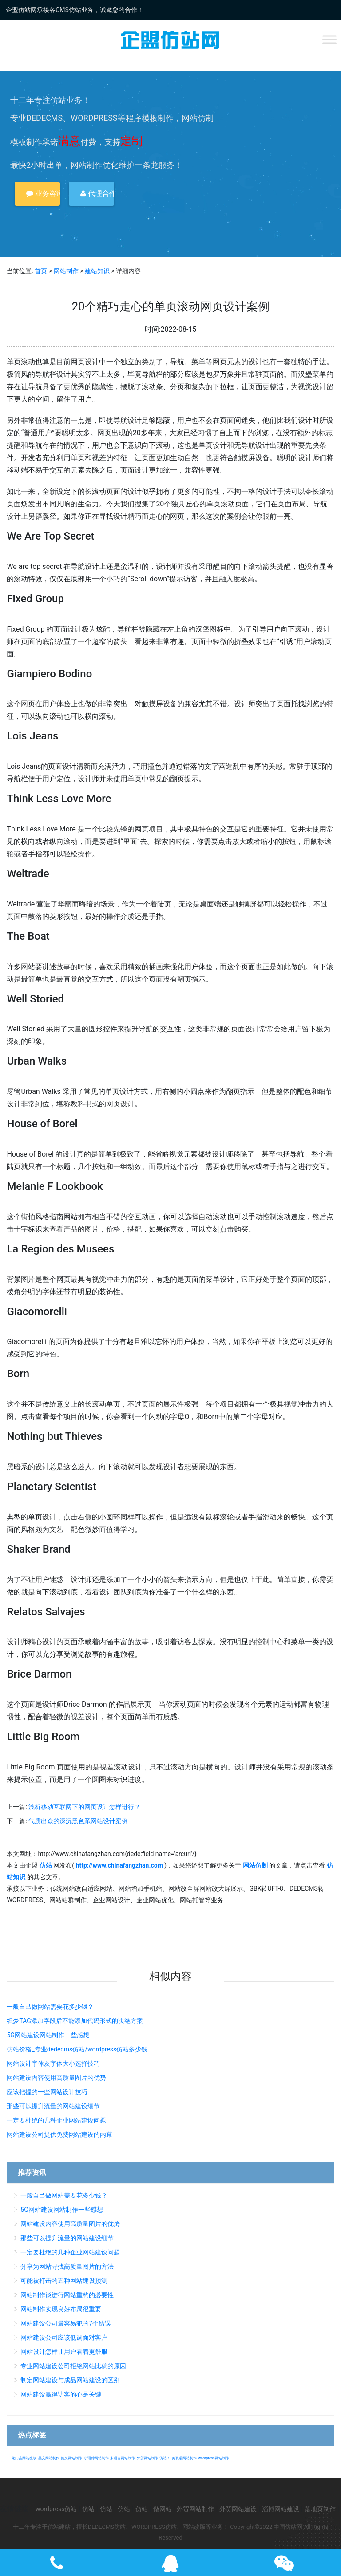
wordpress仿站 (56, 2508)
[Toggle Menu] (329, 39)
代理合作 (97, 193)
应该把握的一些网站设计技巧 (47, 2091)
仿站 (163, 2458)
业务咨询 (43, 193)
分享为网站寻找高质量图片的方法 (67, 2266)
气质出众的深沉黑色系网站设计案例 (78, 1821)
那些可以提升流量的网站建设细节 (53, 2106)
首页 (41, 270)
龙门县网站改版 (24, 2458)
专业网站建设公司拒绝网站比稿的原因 (73, 2365)
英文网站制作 (48, 2458)
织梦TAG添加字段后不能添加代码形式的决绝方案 (75, 2020)
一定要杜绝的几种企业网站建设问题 (56, 2120)
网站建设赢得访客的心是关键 (60, 2394)
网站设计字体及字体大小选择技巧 (53, 2063)
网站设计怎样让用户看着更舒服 (63, 2351)
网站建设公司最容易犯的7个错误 (65, 2323)
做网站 (162, 2508)
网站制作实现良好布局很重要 (60, 2309)
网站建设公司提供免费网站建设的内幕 (59, 2134)
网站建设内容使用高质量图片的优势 (56, 2077)
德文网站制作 (71, 2458)
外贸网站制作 (147, 2458)
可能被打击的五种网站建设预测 (63, 2280)
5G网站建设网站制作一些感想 (48, 2035)
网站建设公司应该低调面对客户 (63, 2337)
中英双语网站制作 (182, 2458)
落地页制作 (320, 2508)
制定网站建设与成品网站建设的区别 (70, 2380)
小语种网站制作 (96, 2458)
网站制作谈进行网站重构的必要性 (67, 2294)
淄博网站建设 (280, 2508)
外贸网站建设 (238, 2508)
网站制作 (66, 270)
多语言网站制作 (122, 2458)
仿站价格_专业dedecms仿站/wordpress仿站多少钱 (77, 2049)
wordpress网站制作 (213, 2458)
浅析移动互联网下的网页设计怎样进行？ (84, 1806)
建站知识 (97, 270)
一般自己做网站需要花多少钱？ (50, 2006)
